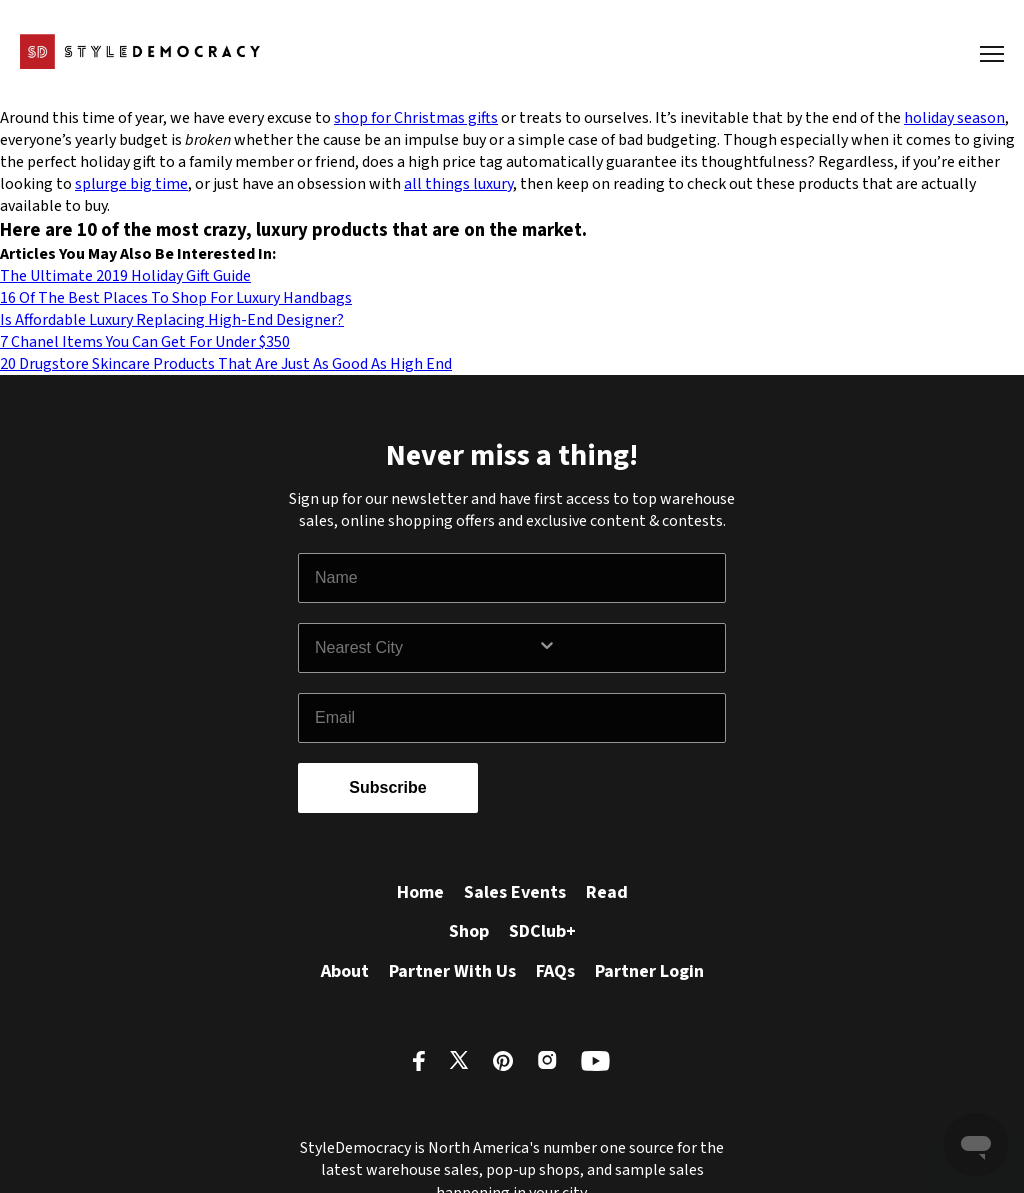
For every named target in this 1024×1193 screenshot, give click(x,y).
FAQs (555, 971)
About (345, 971)
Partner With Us (452, 971)
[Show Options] (627, 648)
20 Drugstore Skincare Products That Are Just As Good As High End (226, 364)
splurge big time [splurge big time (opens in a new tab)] (131, 184)
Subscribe (387, 787)
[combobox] (426, 648)
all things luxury (458, 184)
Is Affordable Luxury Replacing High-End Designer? (172, 320)
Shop (469, 931)
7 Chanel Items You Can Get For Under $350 (145, 342)
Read (607, 892)
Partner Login (649, 971)
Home (420, 892)
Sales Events (515, 892)
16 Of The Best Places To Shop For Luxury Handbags (176, 298)
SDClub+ (542, 931)
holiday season (954, 118)
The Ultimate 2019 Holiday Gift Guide (125, 276)
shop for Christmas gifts (416, 118)
